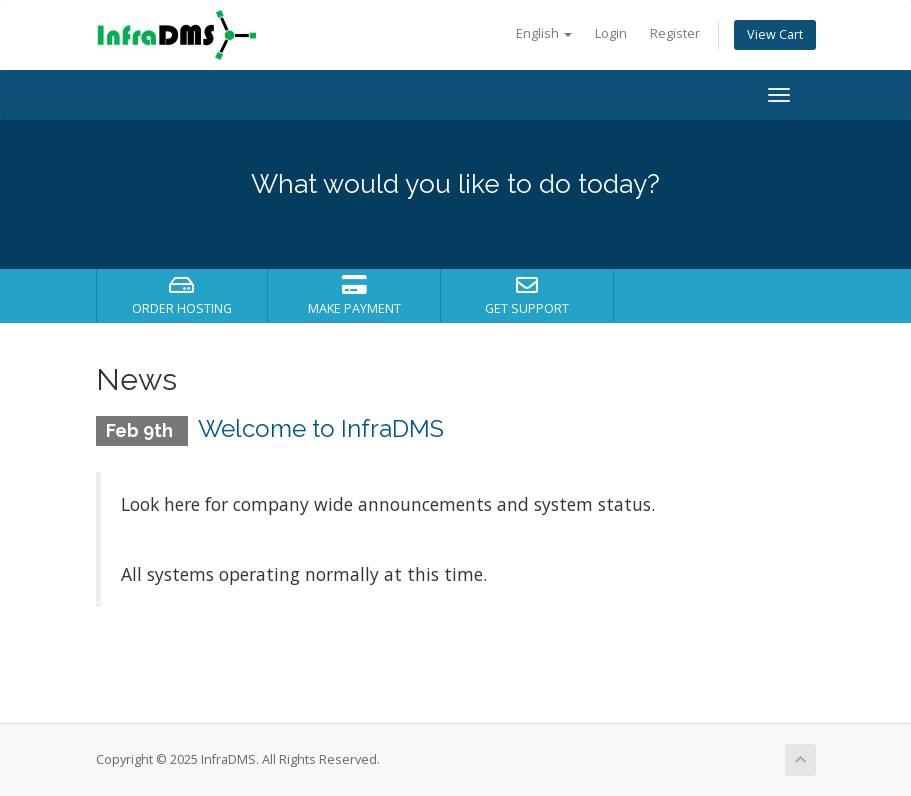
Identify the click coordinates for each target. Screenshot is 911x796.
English (544, 33)
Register (675, 33)
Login (611, 33)
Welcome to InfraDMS (321, 428)
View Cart (775, 34)
